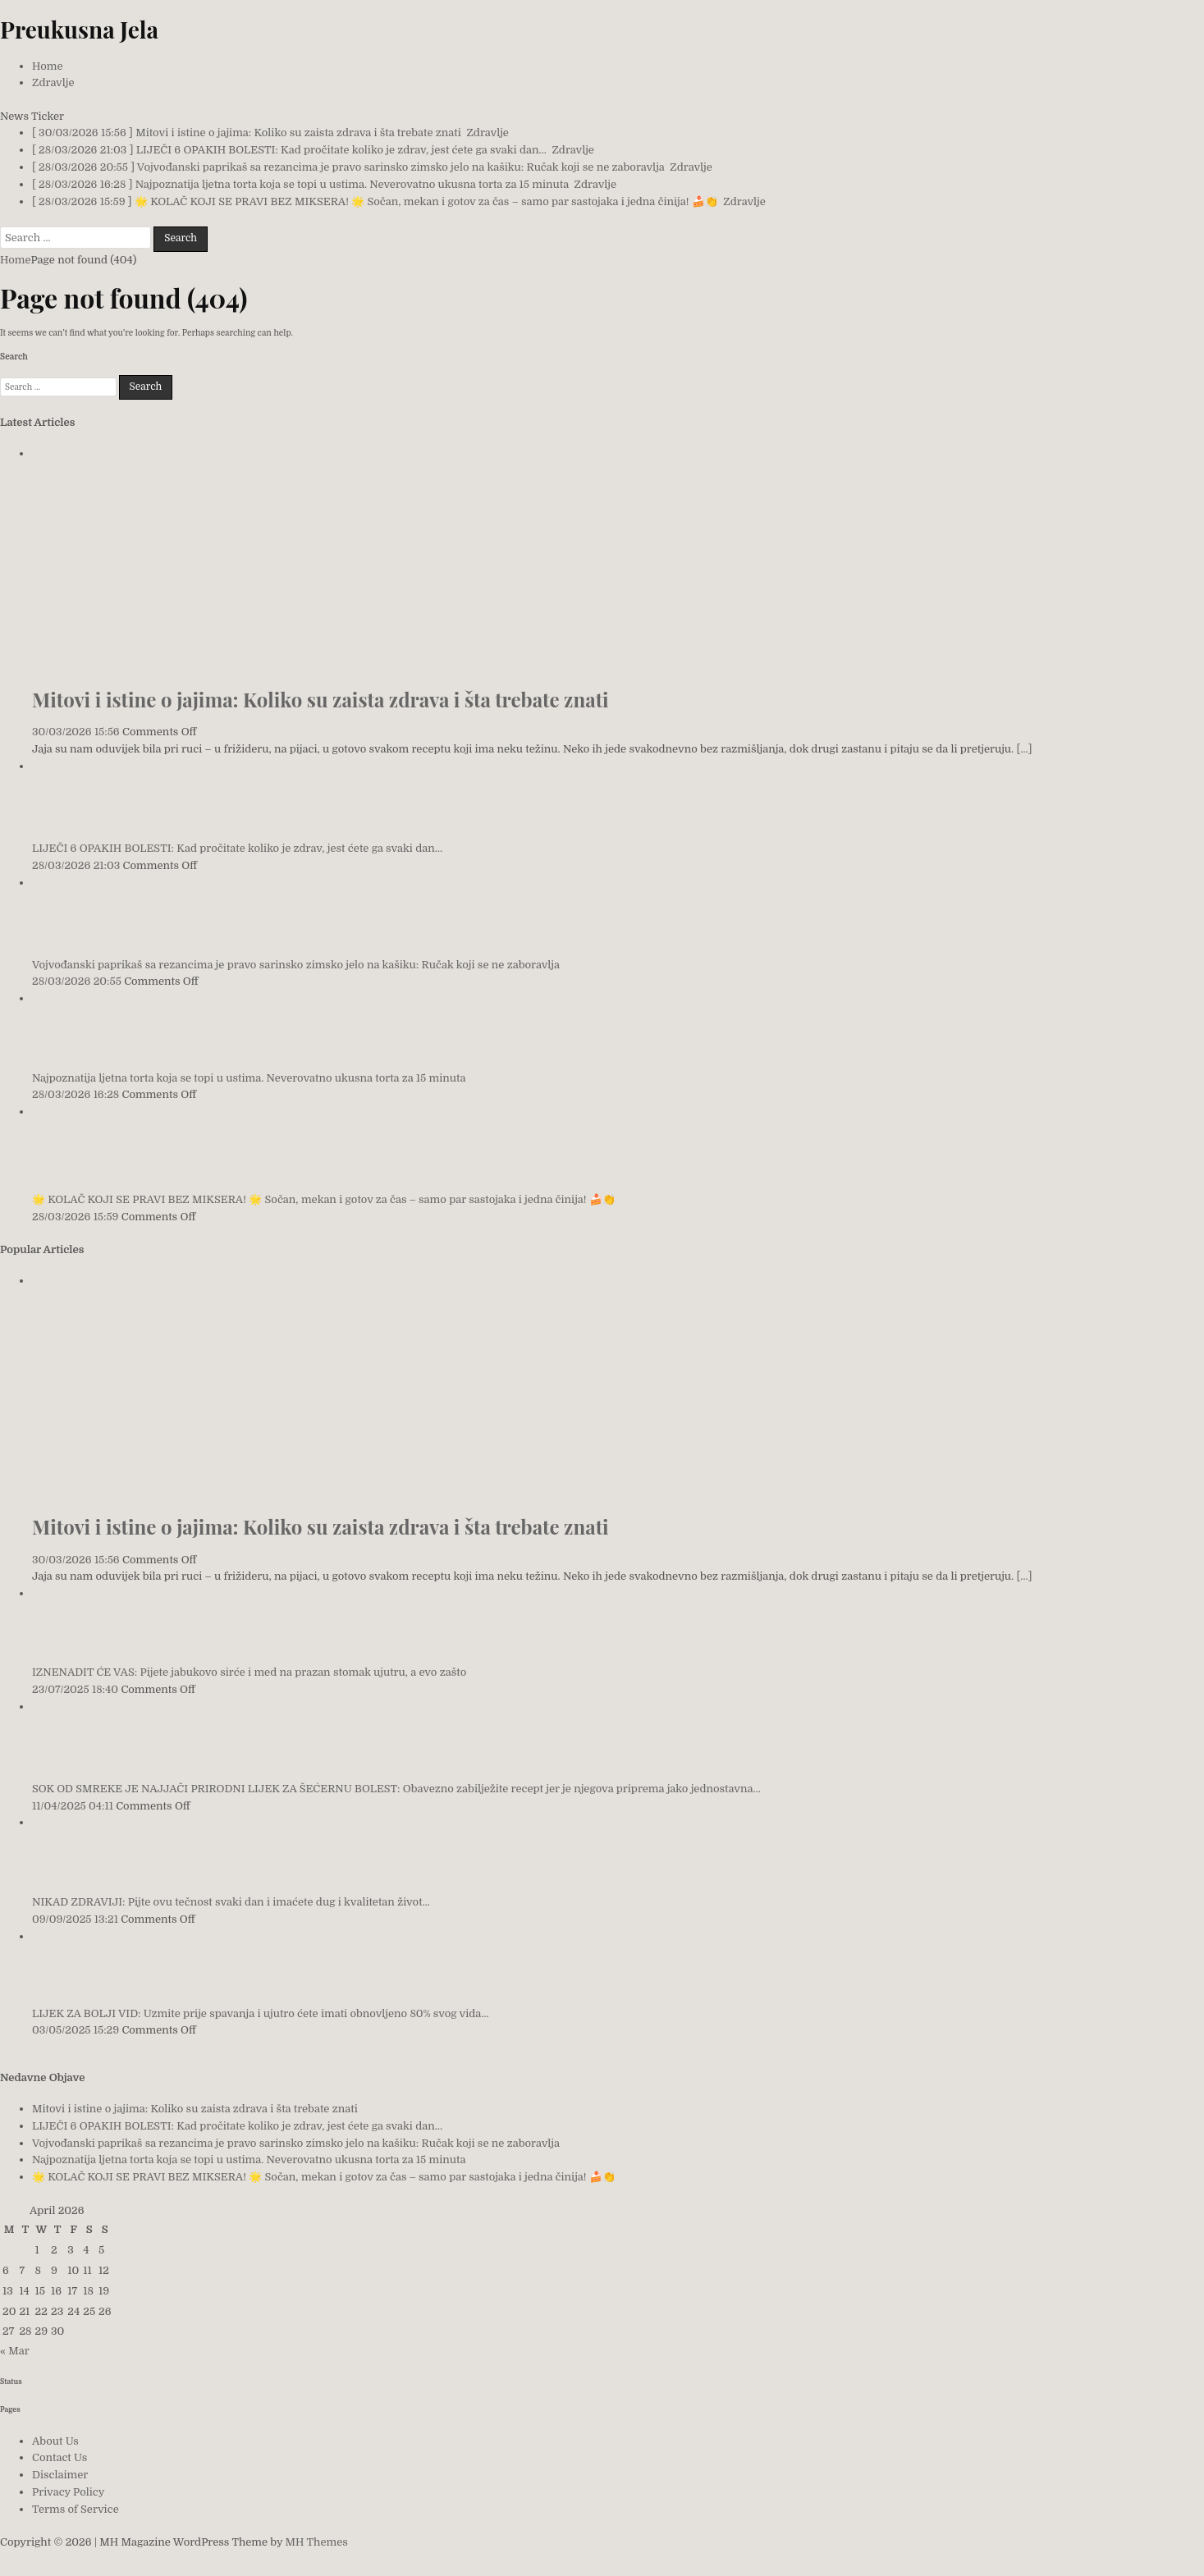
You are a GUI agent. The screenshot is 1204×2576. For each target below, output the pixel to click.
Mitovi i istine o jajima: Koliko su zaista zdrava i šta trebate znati (320, 699)
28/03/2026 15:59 (75, 1216)
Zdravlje (53, 82)
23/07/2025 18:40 (75, 1689)
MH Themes (317, 2542)
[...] (1024, 749)
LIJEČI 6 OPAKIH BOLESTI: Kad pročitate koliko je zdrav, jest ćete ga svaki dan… (237, 848)
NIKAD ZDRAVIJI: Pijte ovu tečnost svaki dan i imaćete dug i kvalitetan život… (231, 1902)
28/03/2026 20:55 (76, 981)
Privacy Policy (68, 2492)
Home (47, 66)
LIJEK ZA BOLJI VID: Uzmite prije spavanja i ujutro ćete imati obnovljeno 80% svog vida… (260, 2013)
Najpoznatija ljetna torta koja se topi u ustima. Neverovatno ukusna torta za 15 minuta (248, 1078)
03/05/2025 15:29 (75, 2030)
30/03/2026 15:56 (76, 731)
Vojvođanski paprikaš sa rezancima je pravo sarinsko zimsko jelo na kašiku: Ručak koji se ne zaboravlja (296, 965)
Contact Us (59, 2457)
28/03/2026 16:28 (75, 1094)
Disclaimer (60, 2474)
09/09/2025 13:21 (75, 1919)
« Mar (14, 2351)
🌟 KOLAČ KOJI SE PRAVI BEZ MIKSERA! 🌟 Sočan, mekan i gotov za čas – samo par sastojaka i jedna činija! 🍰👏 (324, 1199)
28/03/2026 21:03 (76, 865)
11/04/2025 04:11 (72, 1806)
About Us (55, 2441)
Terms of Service (75, 2509)
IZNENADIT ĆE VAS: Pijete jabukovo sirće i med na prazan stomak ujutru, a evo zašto (249, 1672)
